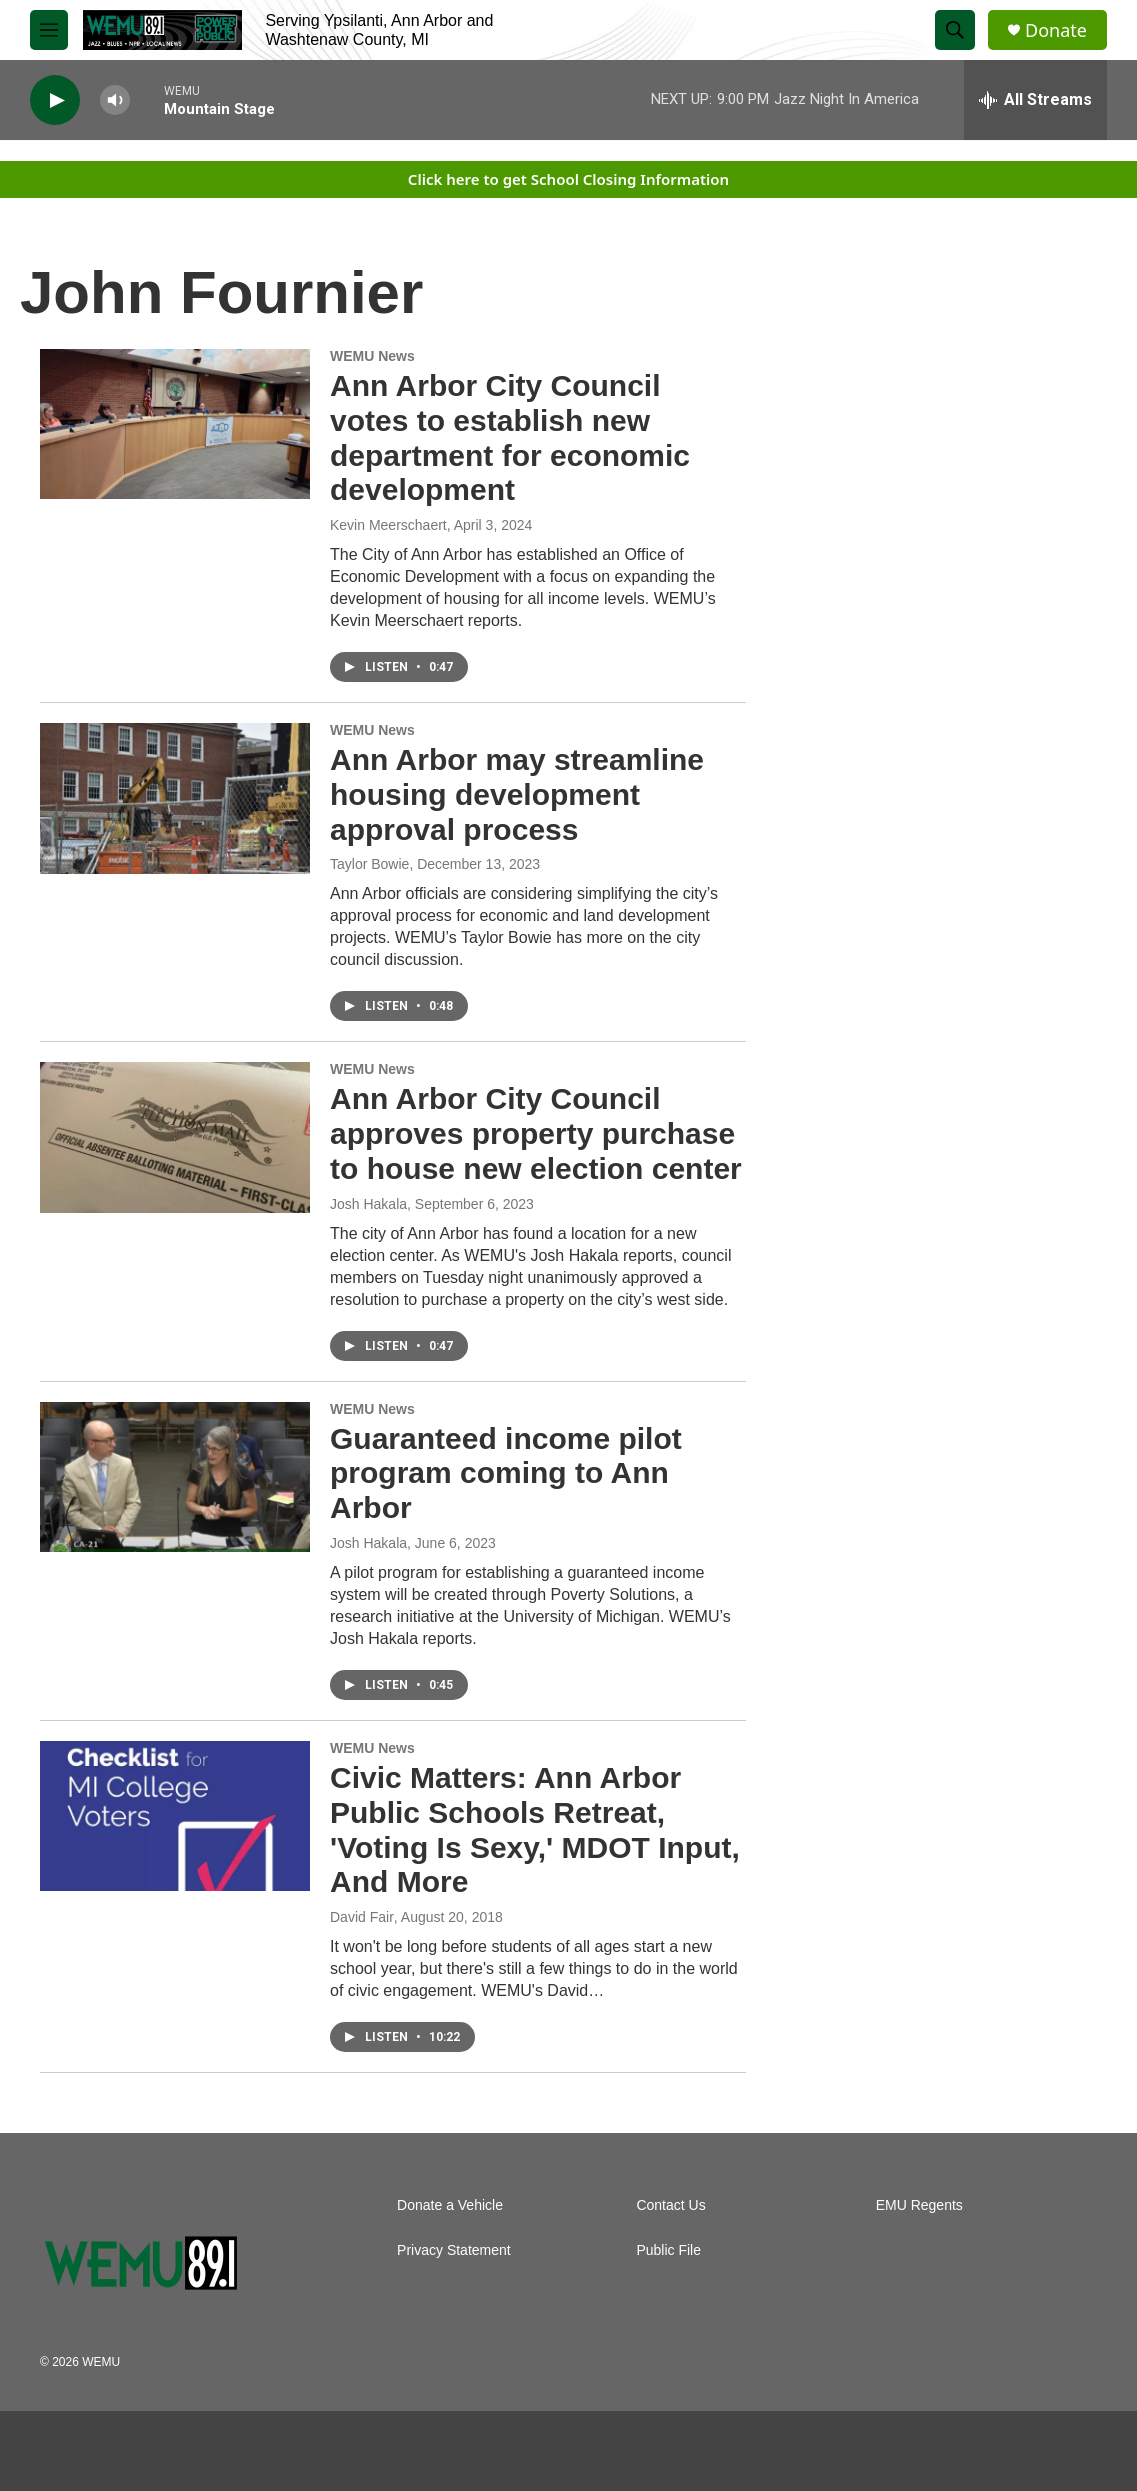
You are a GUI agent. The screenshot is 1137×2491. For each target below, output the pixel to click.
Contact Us (670, 2205)
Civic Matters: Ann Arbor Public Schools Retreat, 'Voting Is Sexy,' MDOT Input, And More (535, 1829)
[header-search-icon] (955, 30)
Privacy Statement (454, 2250)
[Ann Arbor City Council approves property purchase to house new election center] (175, 1137)
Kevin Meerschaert (388, 525)
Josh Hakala (368, 1204)
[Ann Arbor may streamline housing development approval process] (175, 798)
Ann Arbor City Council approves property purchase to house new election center (536, 1133)
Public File (668, 2250)
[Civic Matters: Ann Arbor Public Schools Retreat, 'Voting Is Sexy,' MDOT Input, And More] (175, 1816)
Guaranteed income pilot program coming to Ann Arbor (506, 1473)
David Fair (362, 1917)
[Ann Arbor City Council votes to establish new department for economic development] (175, 424)
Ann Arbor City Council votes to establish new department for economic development (510, 437)
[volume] (115, 100)
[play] (55, 100)
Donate (1056, 30)
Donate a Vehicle (450, 2205)
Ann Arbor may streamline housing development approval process (517, 794)
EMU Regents (919, 2205)
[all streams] (1035, 100)
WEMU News (372, 356)
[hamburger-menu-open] (49, 30)
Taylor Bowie (369, 864)
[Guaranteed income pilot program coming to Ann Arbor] (175, 1477)
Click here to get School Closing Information (568, 179)
